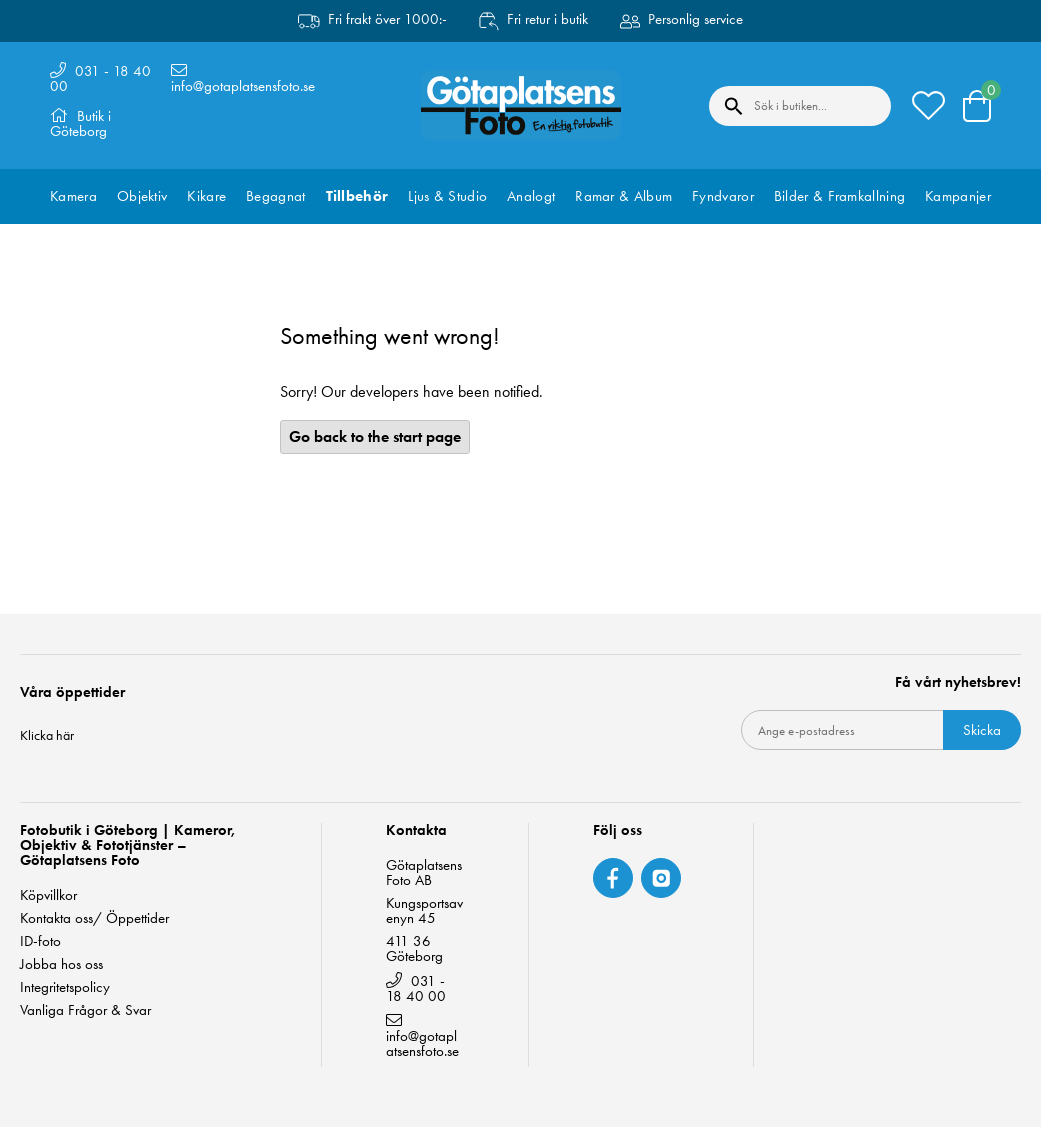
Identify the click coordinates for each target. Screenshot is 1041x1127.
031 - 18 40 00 (100, 78)
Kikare (206, 196)
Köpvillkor (48, 895)
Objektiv (142, 196)
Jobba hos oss (61, 964)
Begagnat (275, 196)
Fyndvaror (723, 196)
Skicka (982, 730)
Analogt (531, 196)
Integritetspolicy (65, 987)
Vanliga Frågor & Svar (85, 1010)
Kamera (73, 196)
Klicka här (47, 735)
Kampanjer (958, 196)
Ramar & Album (623, 196)
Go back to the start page (375, 436)
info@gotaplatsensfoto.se (243, 86)
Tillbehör (357, 196)
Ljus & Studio (447, 196)
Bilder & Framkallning (839, 196)
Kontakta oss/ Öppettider (94, 918)
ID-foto (40, 941)
